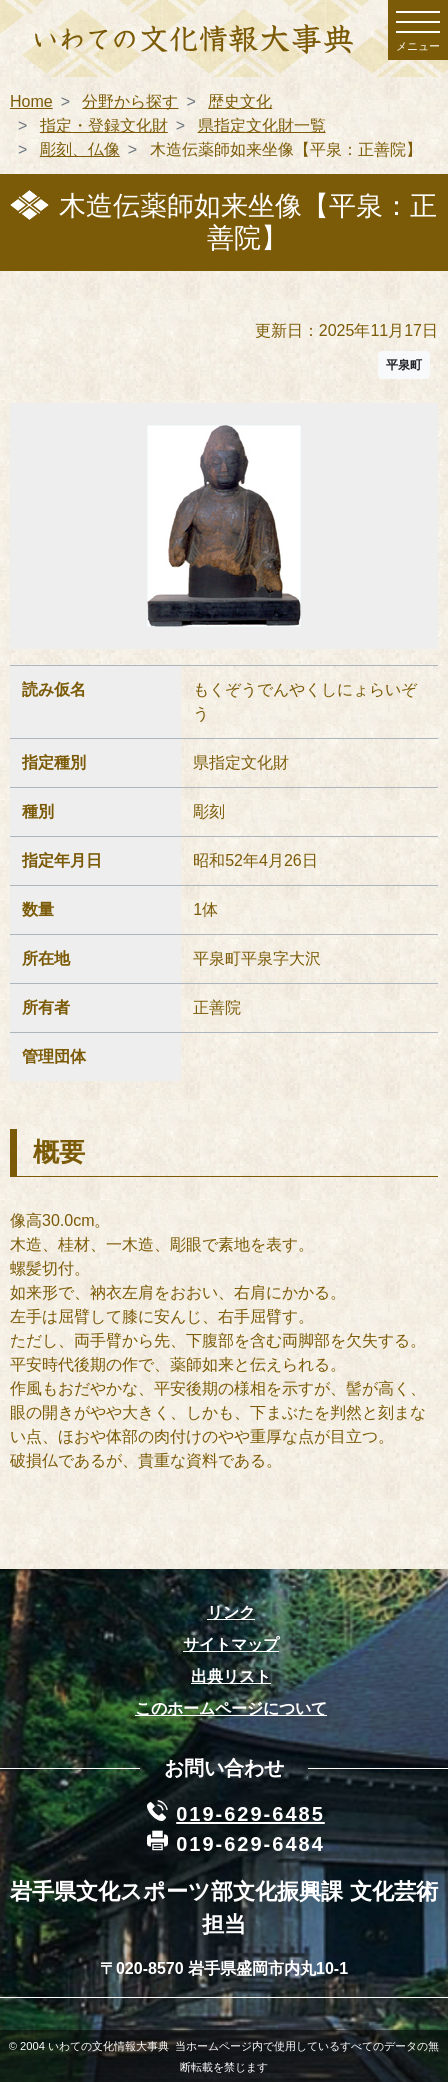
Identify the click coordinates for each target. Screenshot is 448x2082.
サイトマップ (231, 1644)
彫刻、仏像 (80, 149)
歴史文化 (240, 101)
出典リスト (231, 1676)
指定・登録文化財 (104, 125)
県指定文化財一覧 (262, 125)
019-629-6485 (250, 1814)
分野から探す (130, 101)
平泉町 (404, 365)
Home (31, 101)
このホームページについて (231, 1708)
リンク (231, 1612)
